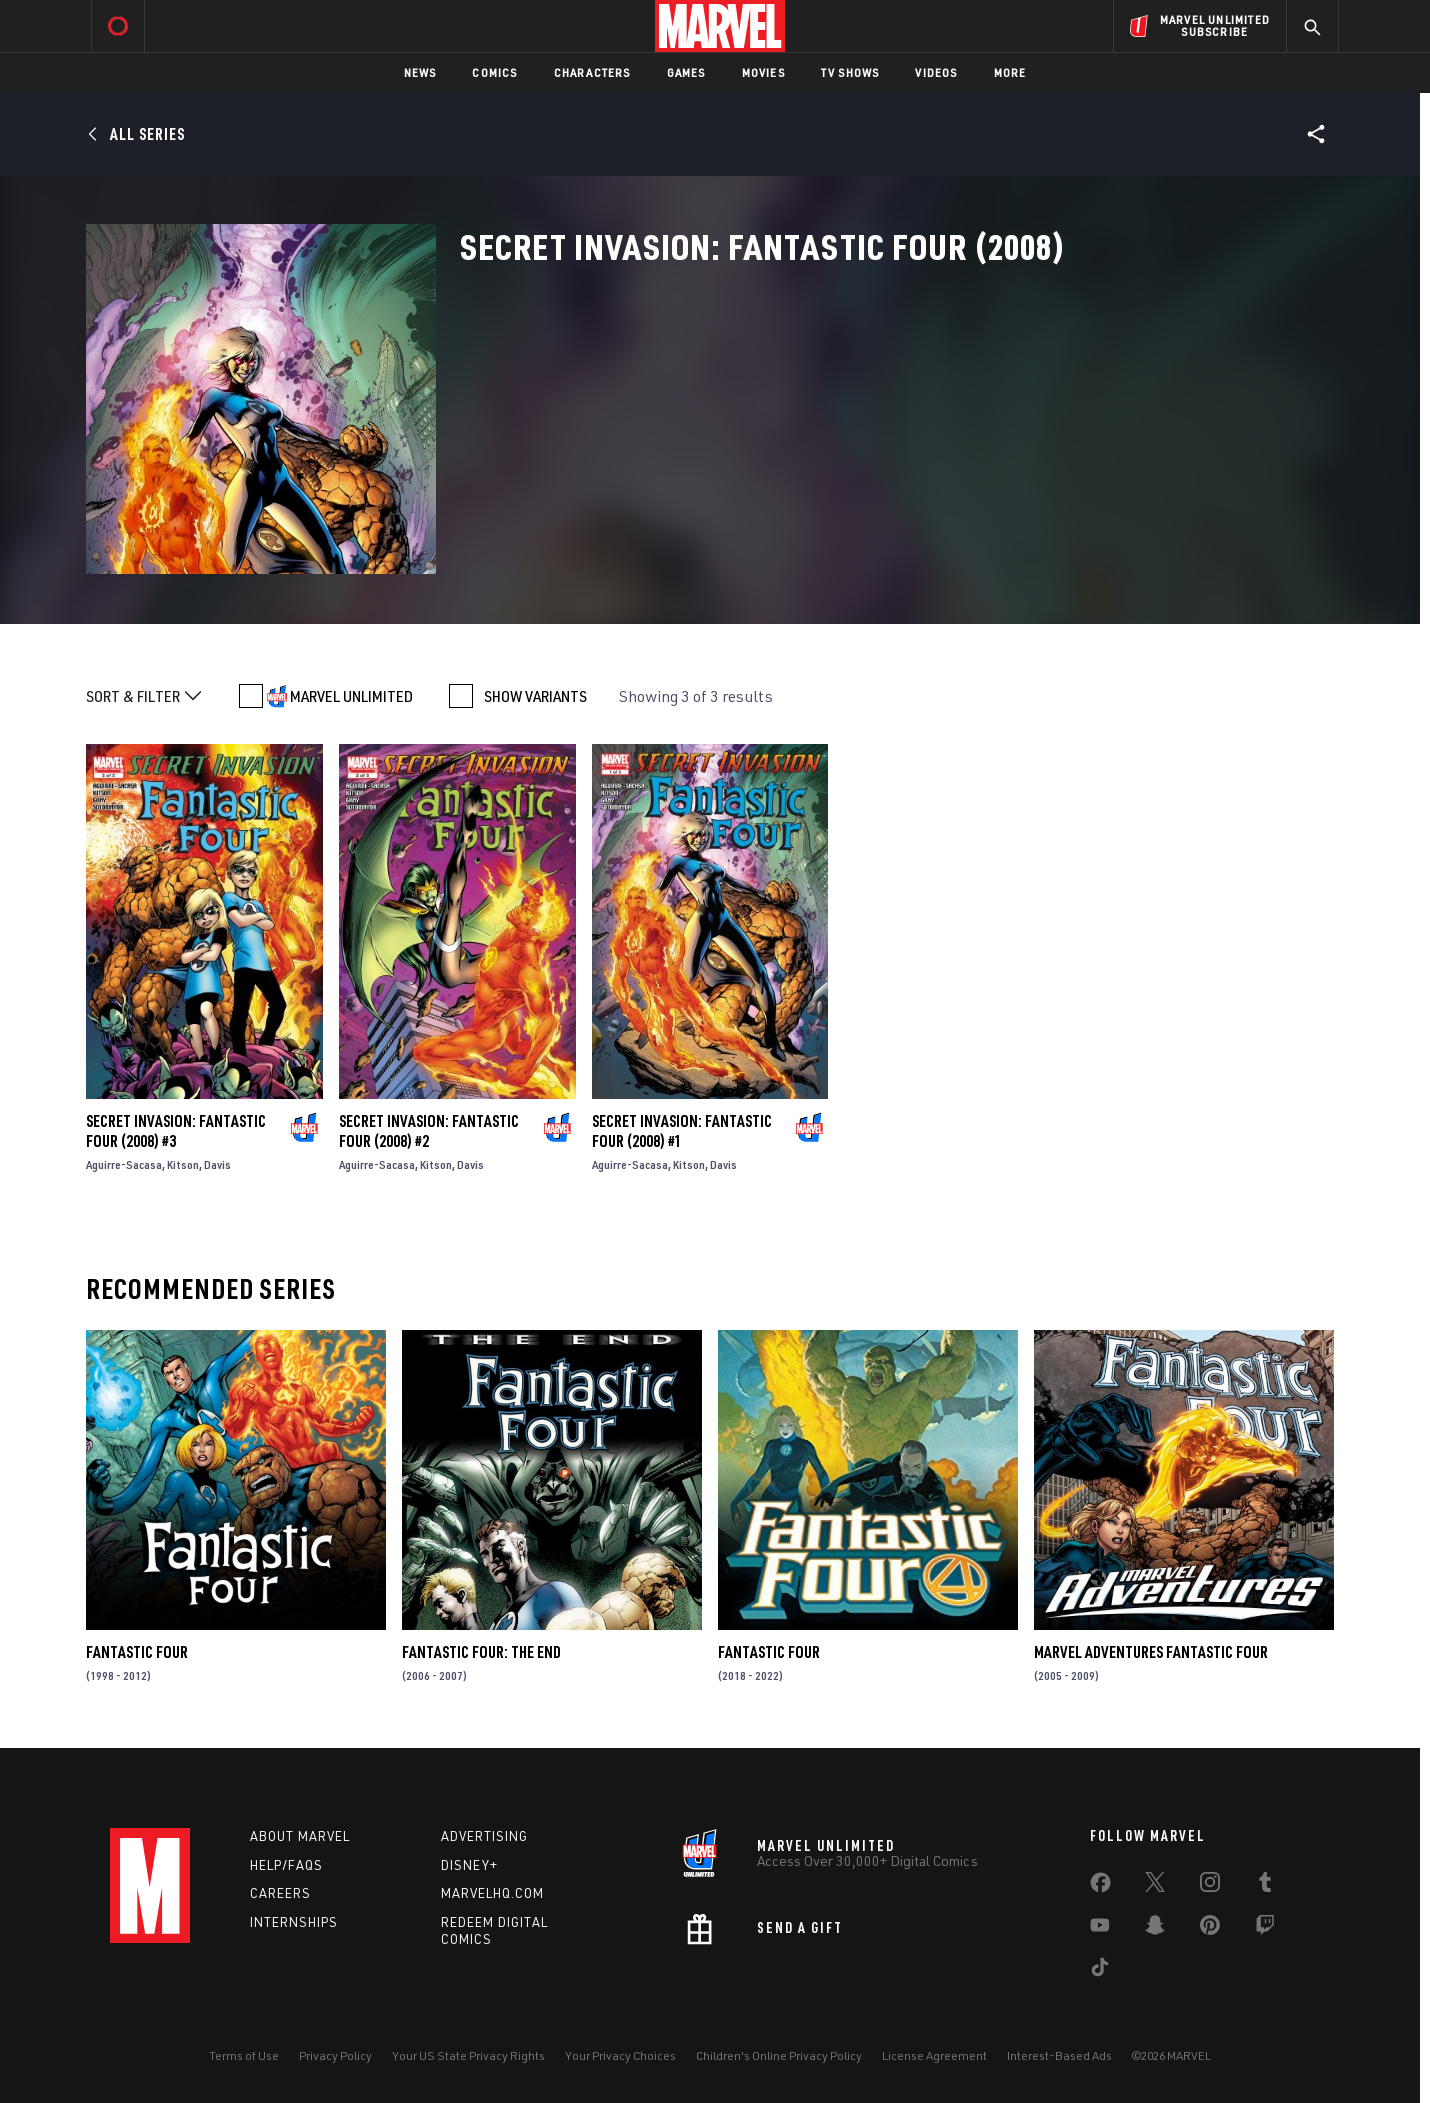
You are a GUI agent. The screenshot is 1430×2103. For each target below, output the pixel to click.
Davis (217, 1164)
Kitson (183, 1164)
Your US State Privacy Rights (468, 2055)
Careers (280, 1893)
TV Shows (850, 72)
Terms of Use (244, 2055)
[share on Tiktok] (1100, 1971)
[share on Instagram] (1210, 1886)
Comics (494, 72)
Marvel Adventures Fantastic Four (1151, 1652)
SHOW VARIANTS (535, 696)
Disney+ (469, 1865)
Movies (763, 72)
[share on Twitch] (1265, 1929)
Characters (592, 72)
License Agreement (934, 2055)
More (1010, 72)
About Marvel (300, 1836)
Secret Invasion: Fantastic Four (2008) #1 (682, 1131)
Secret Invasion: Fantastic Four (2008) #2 (429, 1131)
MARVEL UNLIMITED (351, 696)
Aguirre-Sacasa (124, 1164)
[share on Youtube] (1100, 1929)
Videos (936, 72)
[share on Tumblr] (1265, 1886)
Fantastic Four (137, 1652)
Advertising (484, 1836)
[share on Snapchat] (1155, 1929)
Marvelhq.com (492, 1893)
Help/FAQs (286, 1865)
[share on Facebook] (1100, 1887)
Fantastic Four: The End (481, 1652)
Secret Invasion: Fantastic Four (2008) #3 (176, 1131)
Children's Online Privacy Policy (779, 2055)
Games (686, 72)
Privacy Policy (335, 2055)
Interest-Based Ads (1059, 2055)
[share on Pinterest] (1210, 1929)
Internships (294, 1922)
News (420, 72)
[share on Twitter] (1155, 1886)
